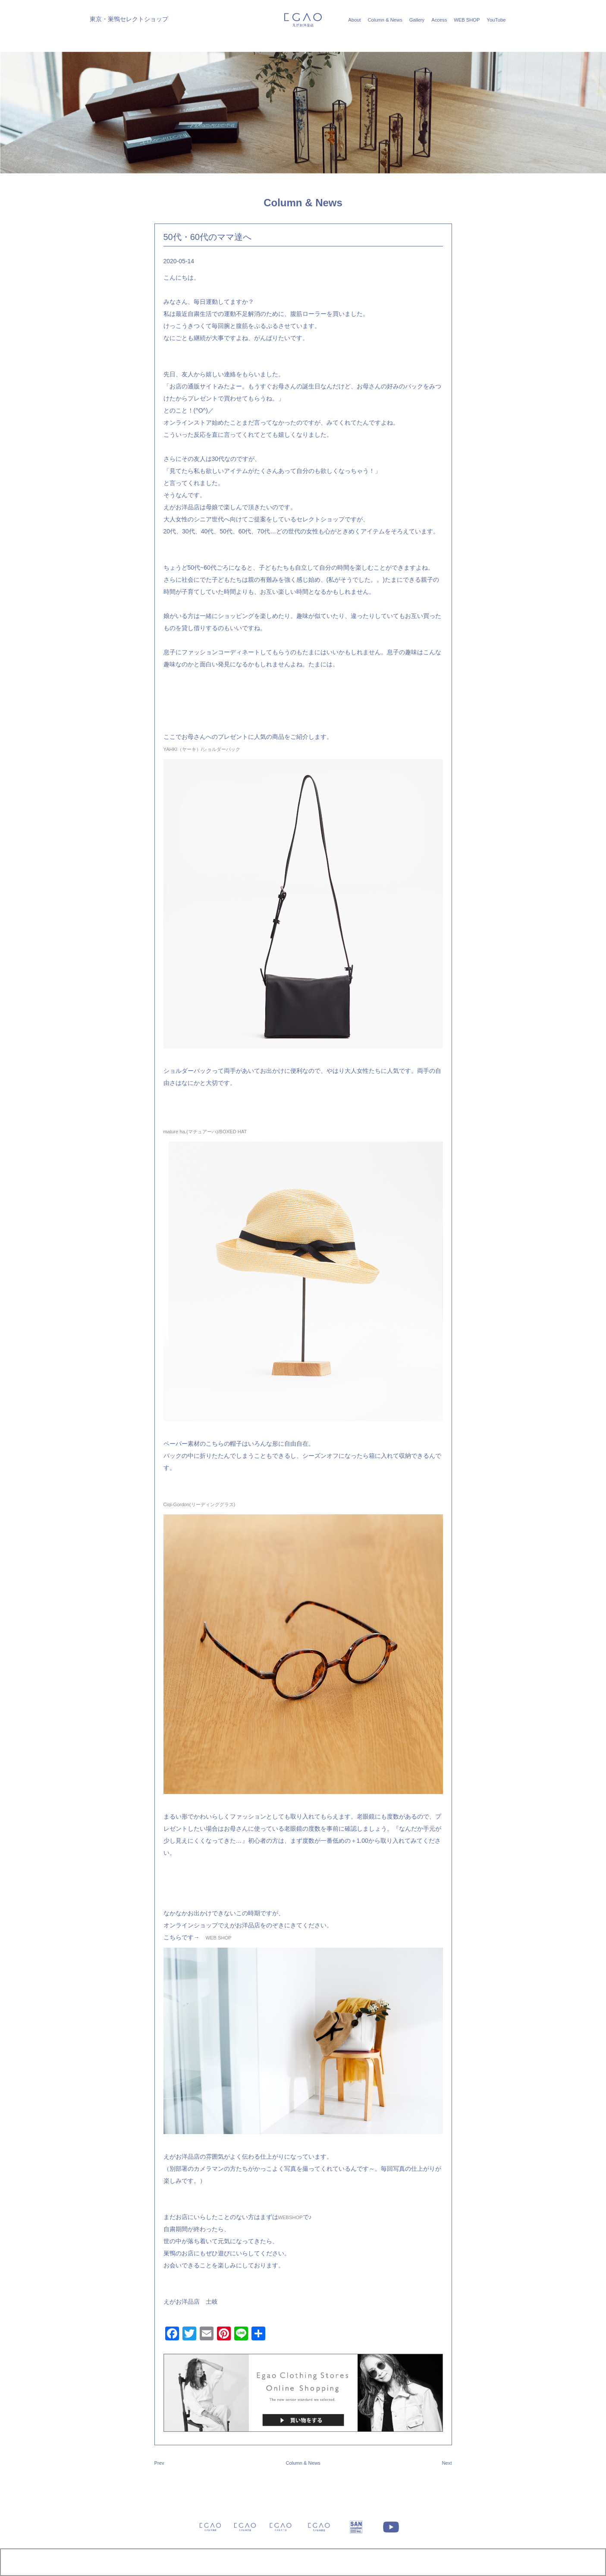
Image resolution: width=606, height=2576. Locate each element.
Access (439, 19)
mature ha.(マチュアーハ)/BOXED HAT (205, 1131)
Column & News (385, 19)
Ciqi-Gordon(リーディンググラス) (199, 1504)
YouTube (496, 19)
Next (447, 2463)
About (354, 19)
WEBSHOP (290, 2217)
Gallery (416, 19)
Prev (159, 2463)
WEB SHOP (467, 19)
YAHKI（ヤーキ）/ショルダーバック (202, 749)
